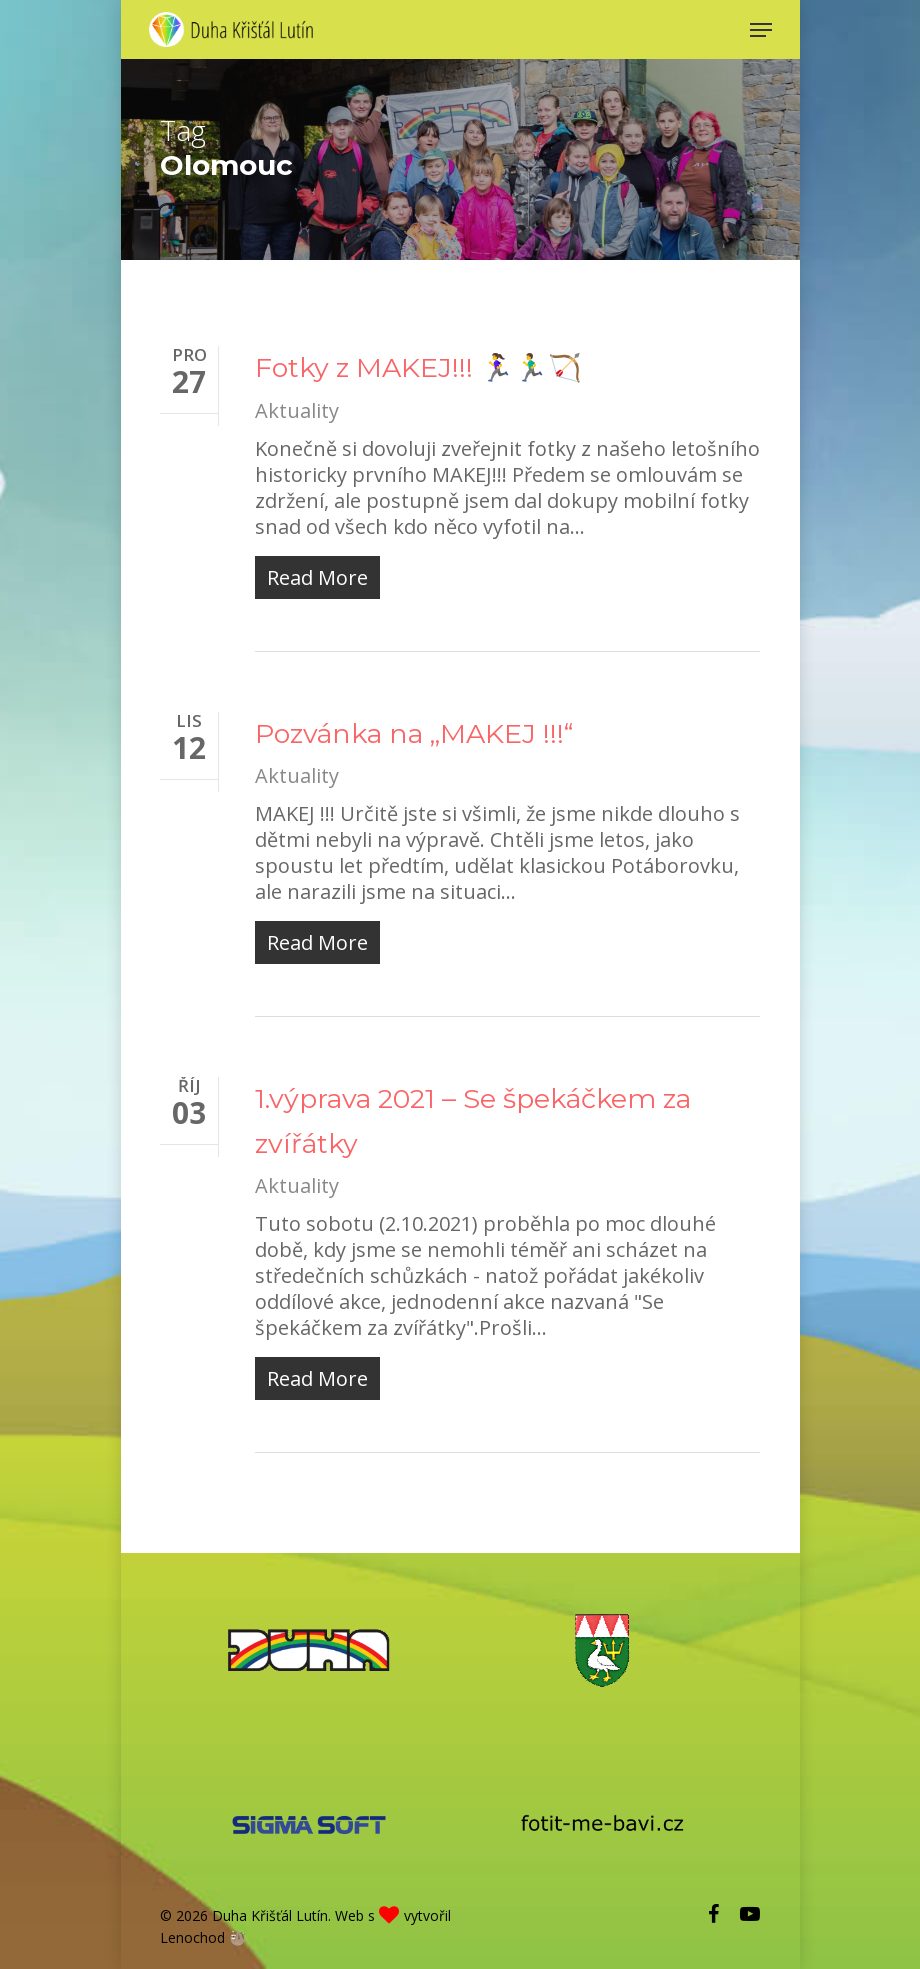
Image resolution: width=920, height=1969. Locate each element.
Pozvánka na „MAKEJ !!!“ (414, 733)
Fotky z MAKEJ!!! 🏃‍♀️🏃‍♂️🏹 (418, 367)
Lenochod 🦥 (203, 1937)
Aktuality (297, 410)
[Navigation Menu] (761, 30)
